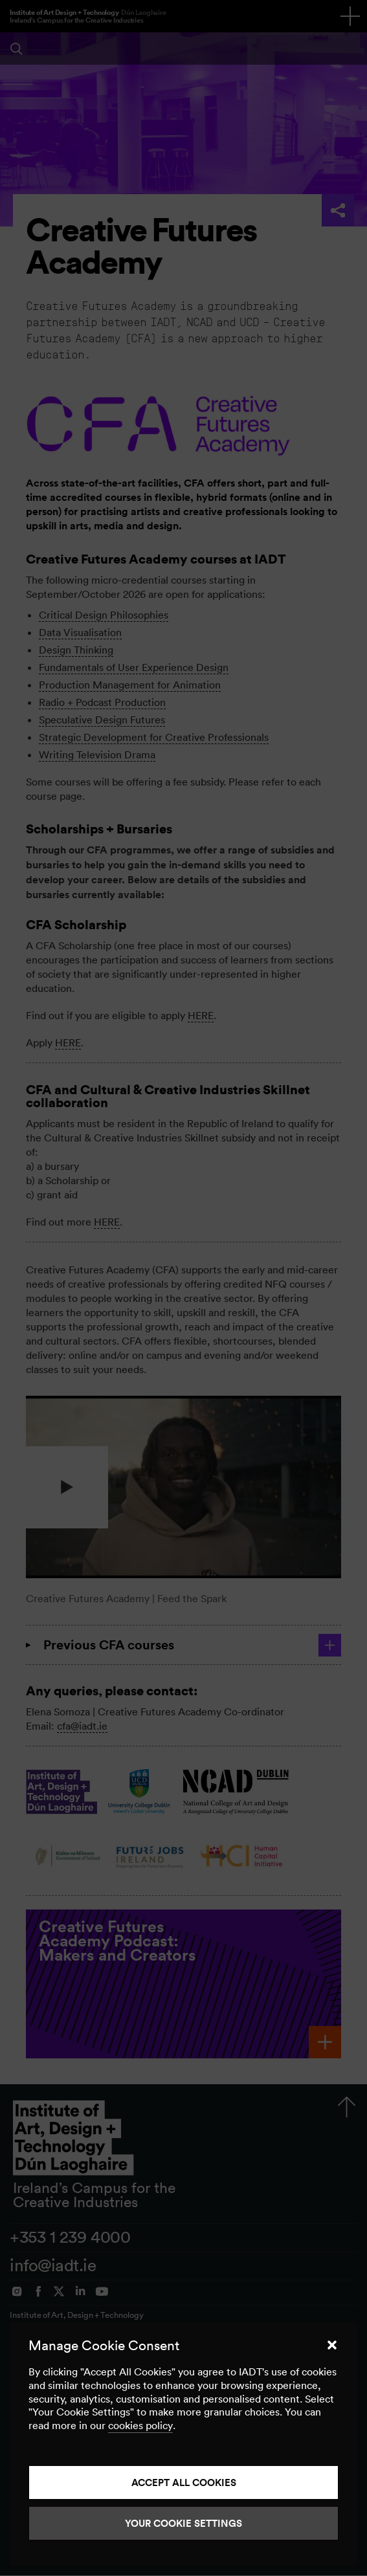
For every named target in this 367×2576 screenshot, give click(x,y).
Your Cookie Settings (183, 2523)
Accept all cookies (183, 2482)
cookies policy (140, 2425)
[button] (332, 2345)
